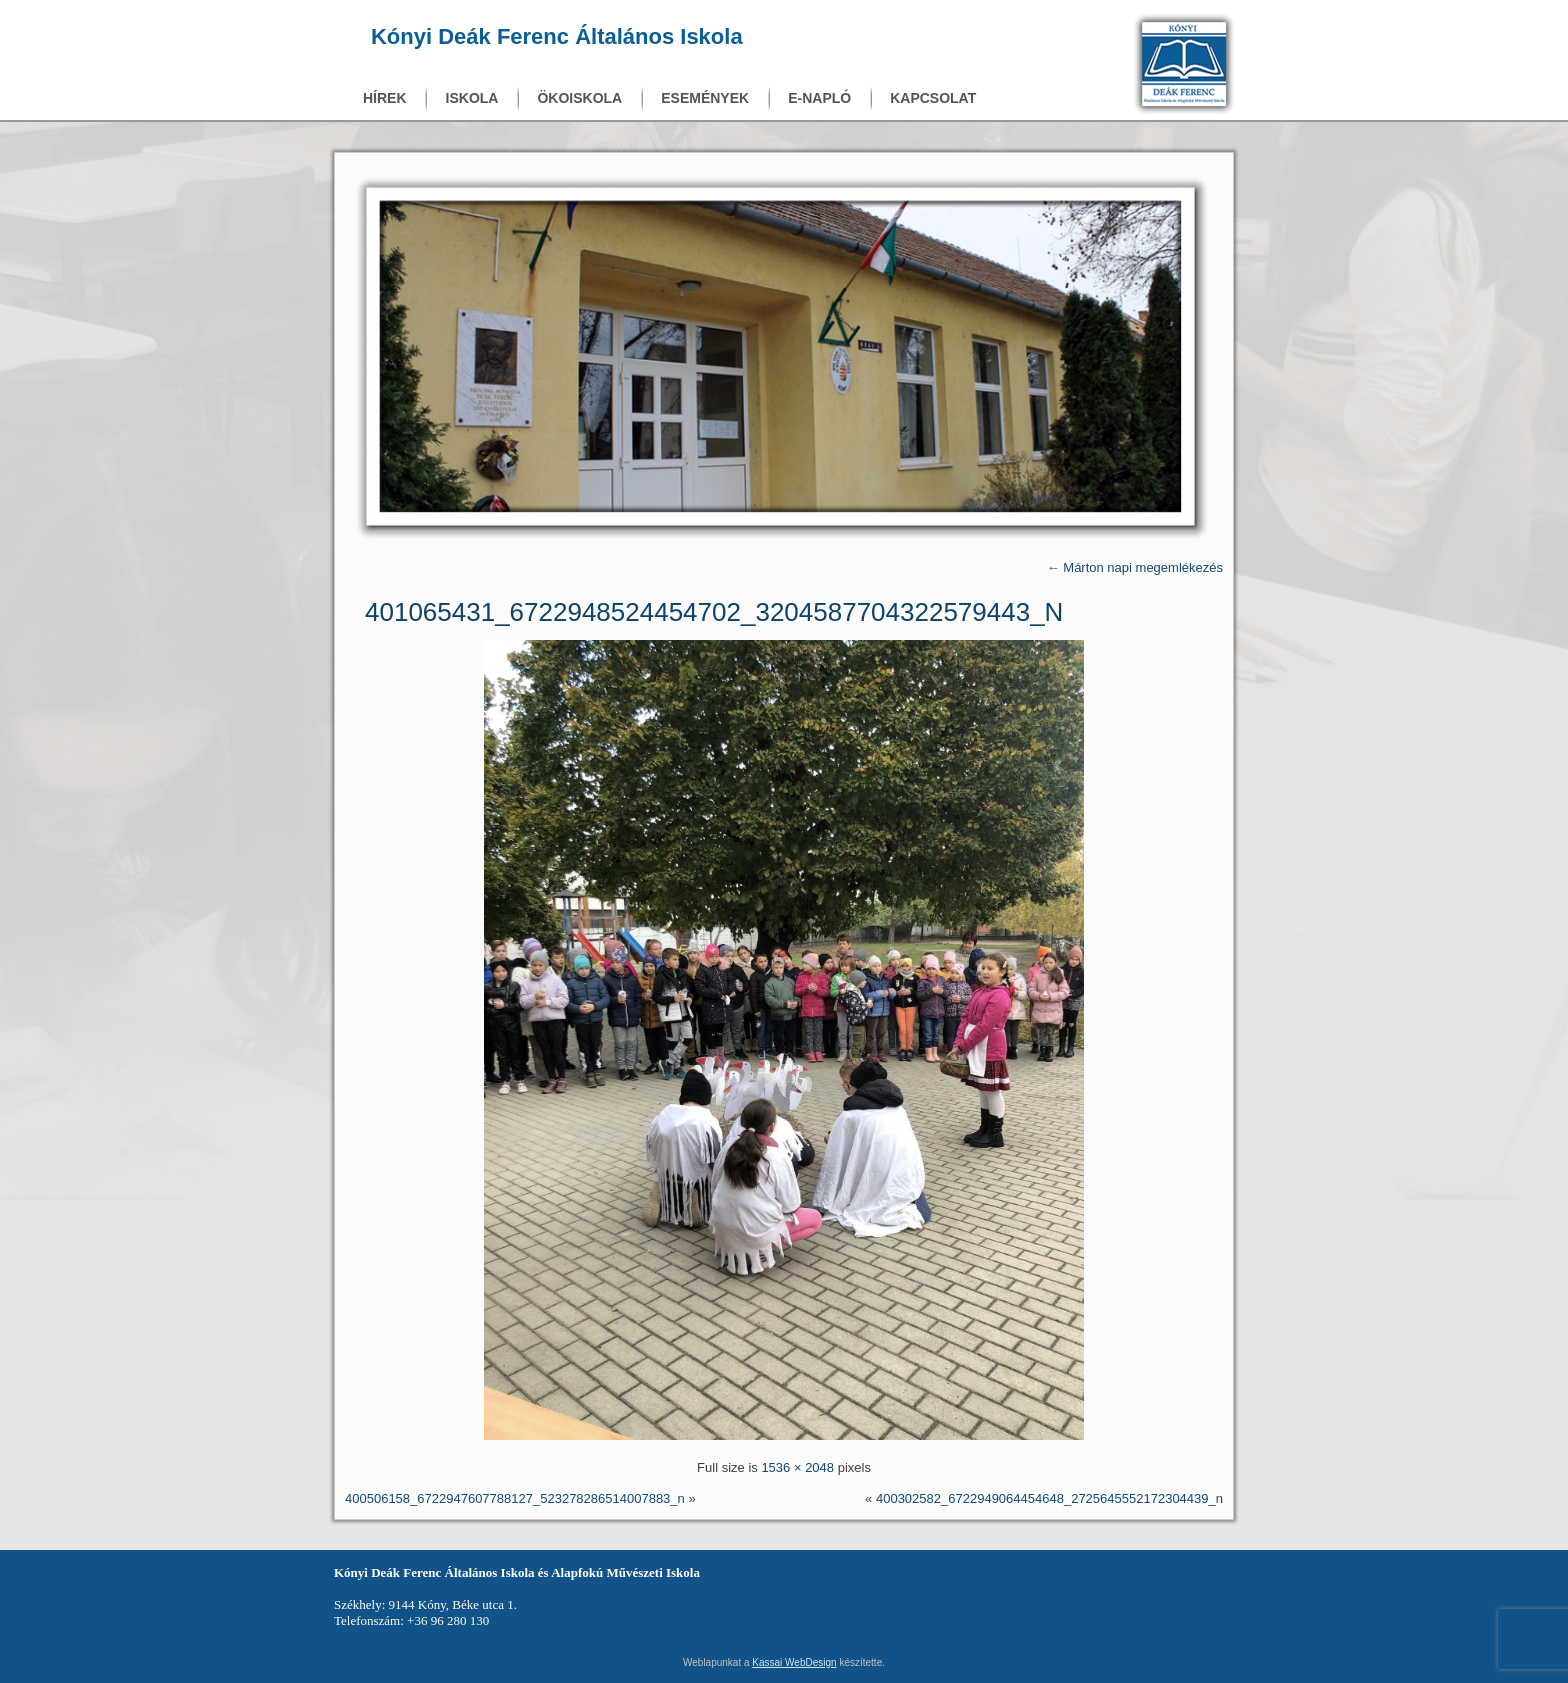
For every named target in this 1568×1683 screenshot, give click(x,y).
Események (705, 98)
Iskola (472, 98)
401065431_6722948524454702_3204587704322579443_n (714, 612)
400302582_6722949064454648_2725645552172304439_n (1049, 1498)
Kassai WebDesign (794, 1662)
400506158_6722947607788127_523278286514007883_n (515, 1498)
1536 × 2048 (797, 1467)
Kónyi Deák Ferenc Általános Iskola (557, 36)
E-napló (819, 98)
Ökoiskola (579, 98)
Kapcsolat (933, 98)
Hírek (385, 98)
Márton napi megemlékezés (1135, 567)
